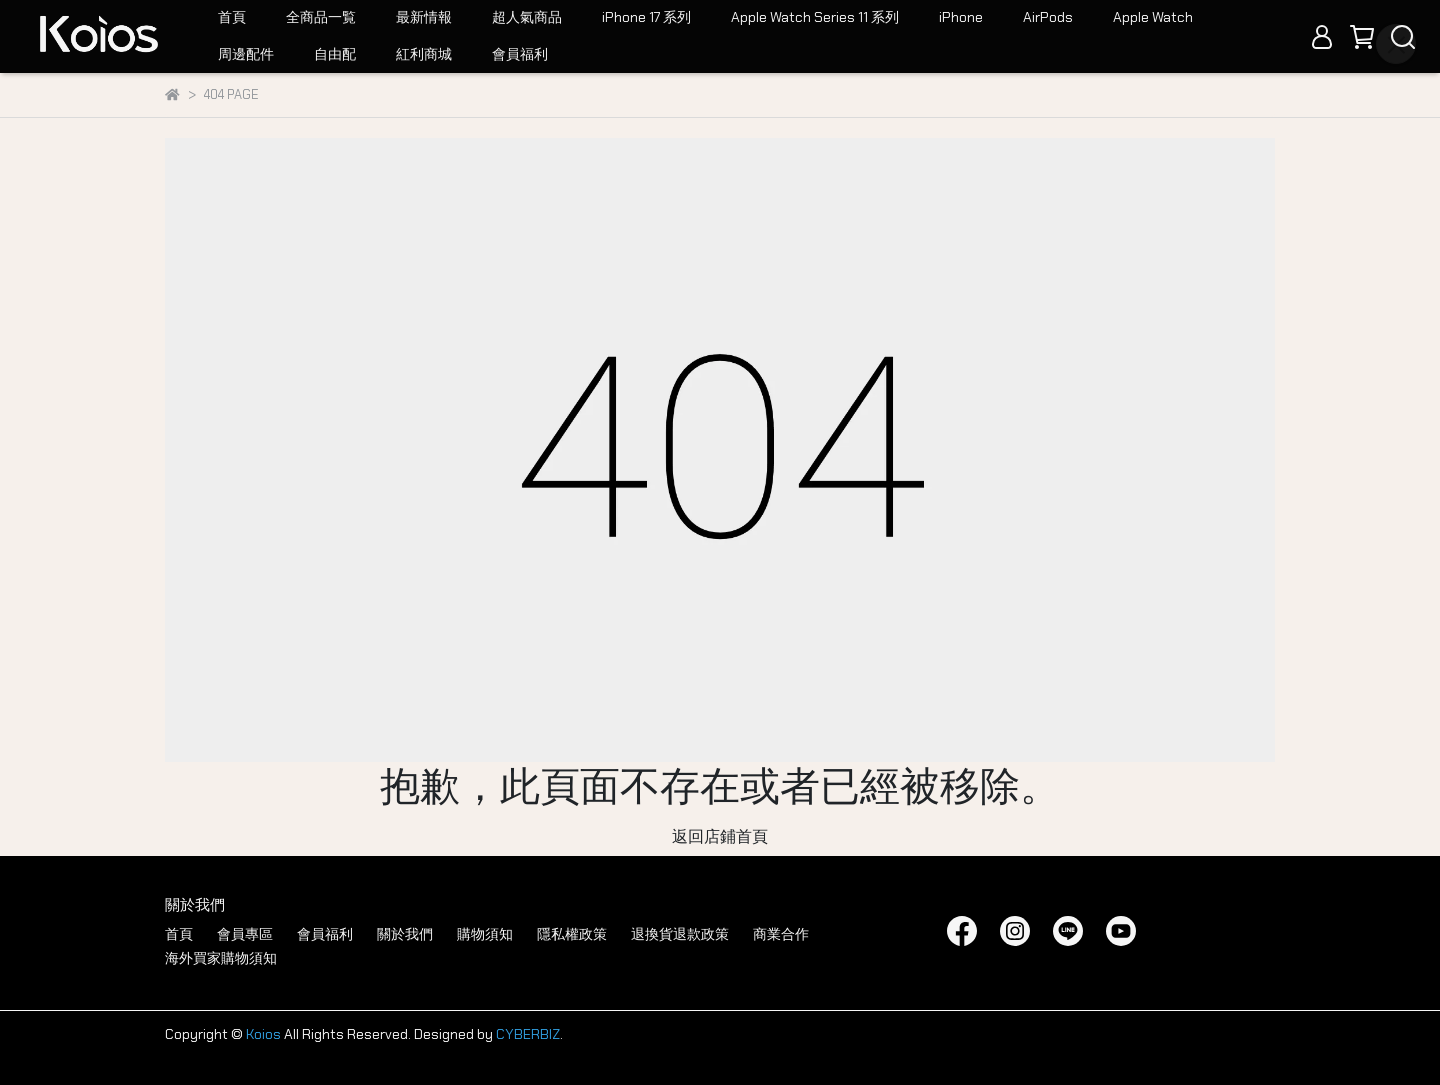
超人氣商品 (527, 17)
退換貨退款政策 (680, 934)
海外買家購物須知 (221, 958)
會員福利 (520, 54)
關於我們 (405, 934)
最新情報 (424, 17)
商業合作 (781, 934)
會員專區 (245, 934)
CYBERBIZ (528, 1034)
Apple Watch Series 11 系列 (815, 17)
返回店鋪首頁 (720, 836)
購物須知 (485, 934)
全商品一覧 (321, 17)
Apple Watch (1153, 17)
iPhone (961, 17)
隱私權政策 (572, 934)
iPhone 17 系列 (646, 17)
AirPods (1048, 17)
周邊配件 (246, 54)
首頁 (232, 17)
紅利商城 (424, 54)
